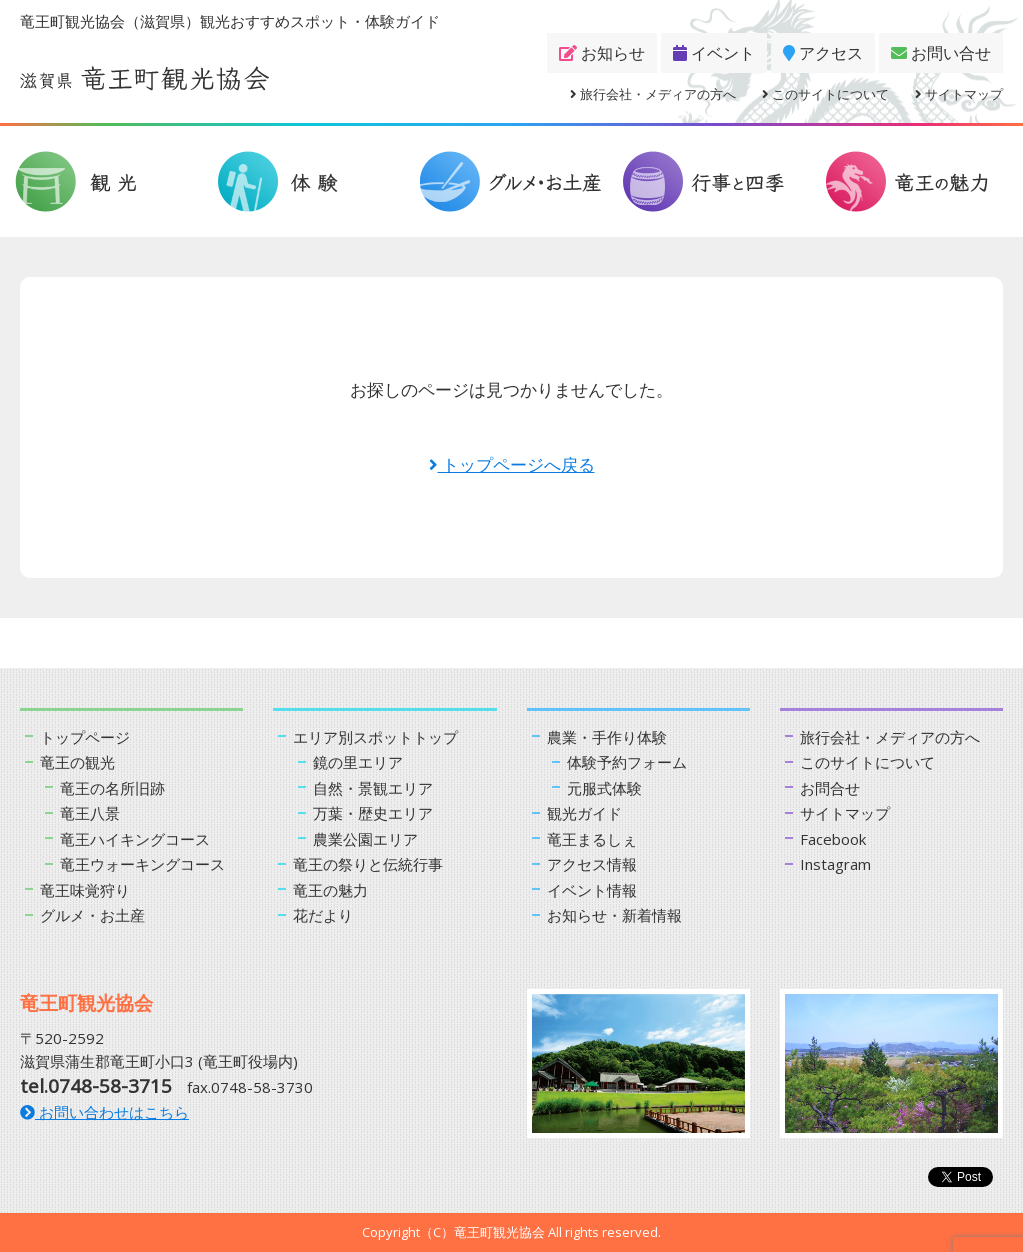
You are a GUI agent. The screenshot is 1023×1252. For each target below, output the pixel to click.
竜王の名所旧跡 (112, 788)
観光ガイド (584, 813)
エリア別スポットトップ (375, 737)
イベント (714, 53)
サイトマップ (959, 94)
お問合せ (830, 788)
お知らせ (602, 53)
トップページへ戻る (512, 464)
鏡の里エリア (358, 762)
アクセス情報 (592, 864)
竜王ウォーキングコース (142, 864)
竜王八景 (90, 813)
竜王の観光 (77, 762)
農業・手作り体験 (607, 737)
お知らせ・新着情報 (614, 915)
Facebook (833, 839)
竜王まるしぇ (592, 839)
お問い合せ (941, 53)
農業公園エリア (365, 839)
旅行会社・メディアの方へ (653, 94)
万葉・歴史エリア (373, 813)
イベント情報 (592, 890)
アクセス (823, 53)
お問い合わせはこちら (104, 1112)
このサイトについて (825, 94)
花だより (323, 915)
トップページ (85, 737)
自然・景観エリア (373, 788)
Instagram (835, 864)
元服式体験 (604, 788)
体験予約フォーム (627, 762)
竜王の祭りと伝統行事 (368, 864)
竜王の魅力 (330, 890)
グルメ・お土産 (92, 915)
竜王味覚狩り (85, 890)
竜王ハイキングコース (135, 839)
